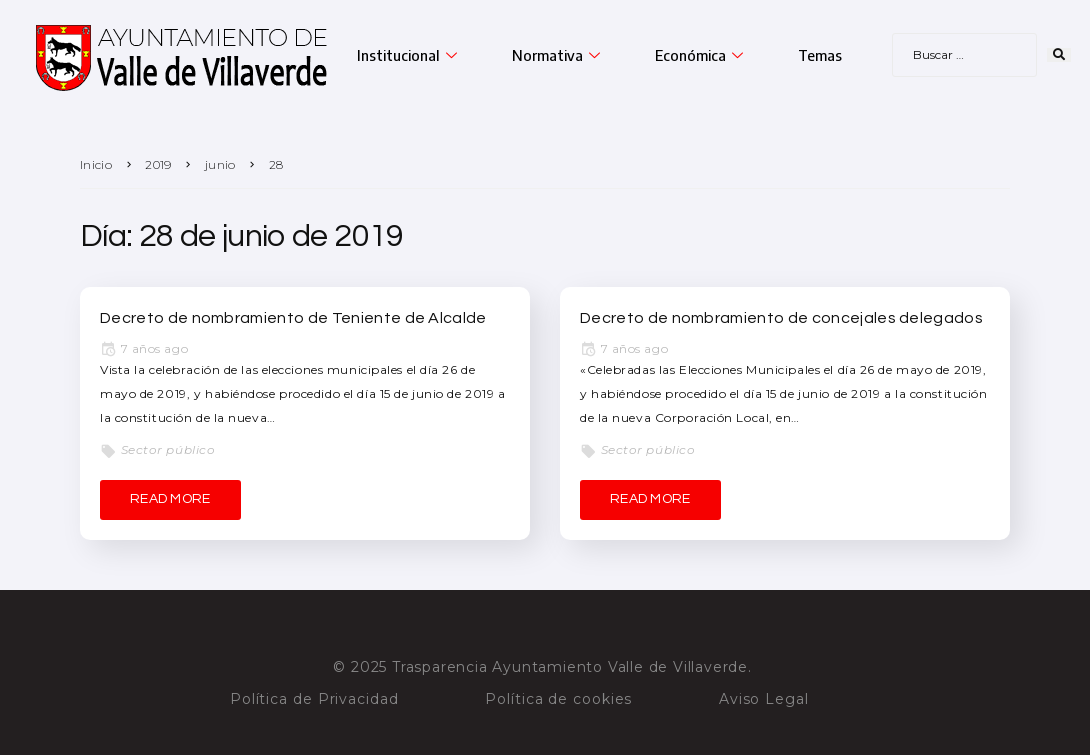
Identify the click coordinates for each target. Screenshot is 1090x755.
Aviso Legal (764, 699)
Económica (701, 55)
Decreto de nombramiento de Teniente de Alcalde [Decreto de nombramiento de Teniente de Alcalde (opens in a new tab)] (293, 318)
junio (220, 164)
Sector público (168, 449)
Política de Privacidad (314, 699)
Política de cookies (558, 699)
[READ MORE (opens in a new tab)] (170, 500)
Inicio (96, 164)
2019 (158, 164)
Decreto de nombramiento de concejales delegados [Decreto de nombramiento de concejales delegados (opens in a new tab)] (781, 318)
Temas (820, 55)
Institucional (409, 55)
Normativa (558, 55)
